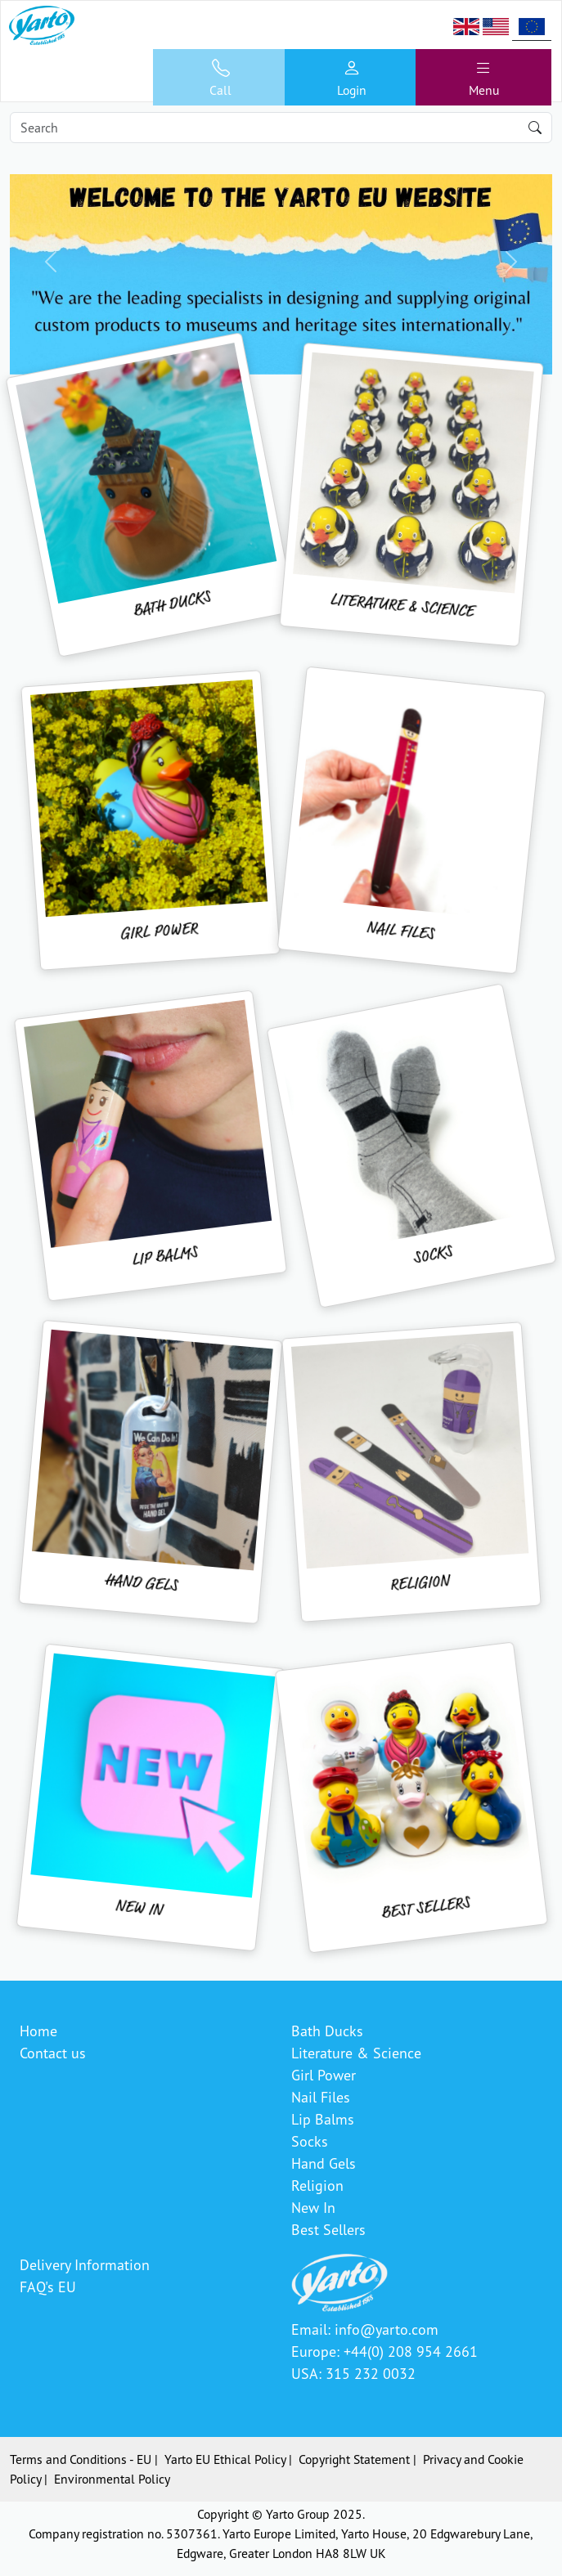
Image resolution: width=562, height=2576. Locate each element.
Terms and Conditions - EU (80, 2459)
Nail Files (320, 2097)
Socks (309, 2141)
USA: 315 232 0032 (353, 2373)
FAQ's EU (48, 2287)
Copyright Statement (354, 2459)
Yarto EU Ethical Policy (224, 2459)
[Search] (281, 127)
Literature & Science (356, 2053)
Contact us (53, 2053)
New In (313, 2207)
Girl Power (323, 2075)
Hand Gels (323, 2163)
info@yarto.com (386, 2329)
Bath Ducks (327, 2031)
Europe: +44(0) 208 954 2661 (384, 2351)
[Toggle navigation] (483, 77)
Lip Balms (322, 2119)
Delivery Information (85, 2264)
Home (38, 2031)
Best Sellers (328, 2229)
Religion (317, 2185)
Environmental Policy (112, 2479)
